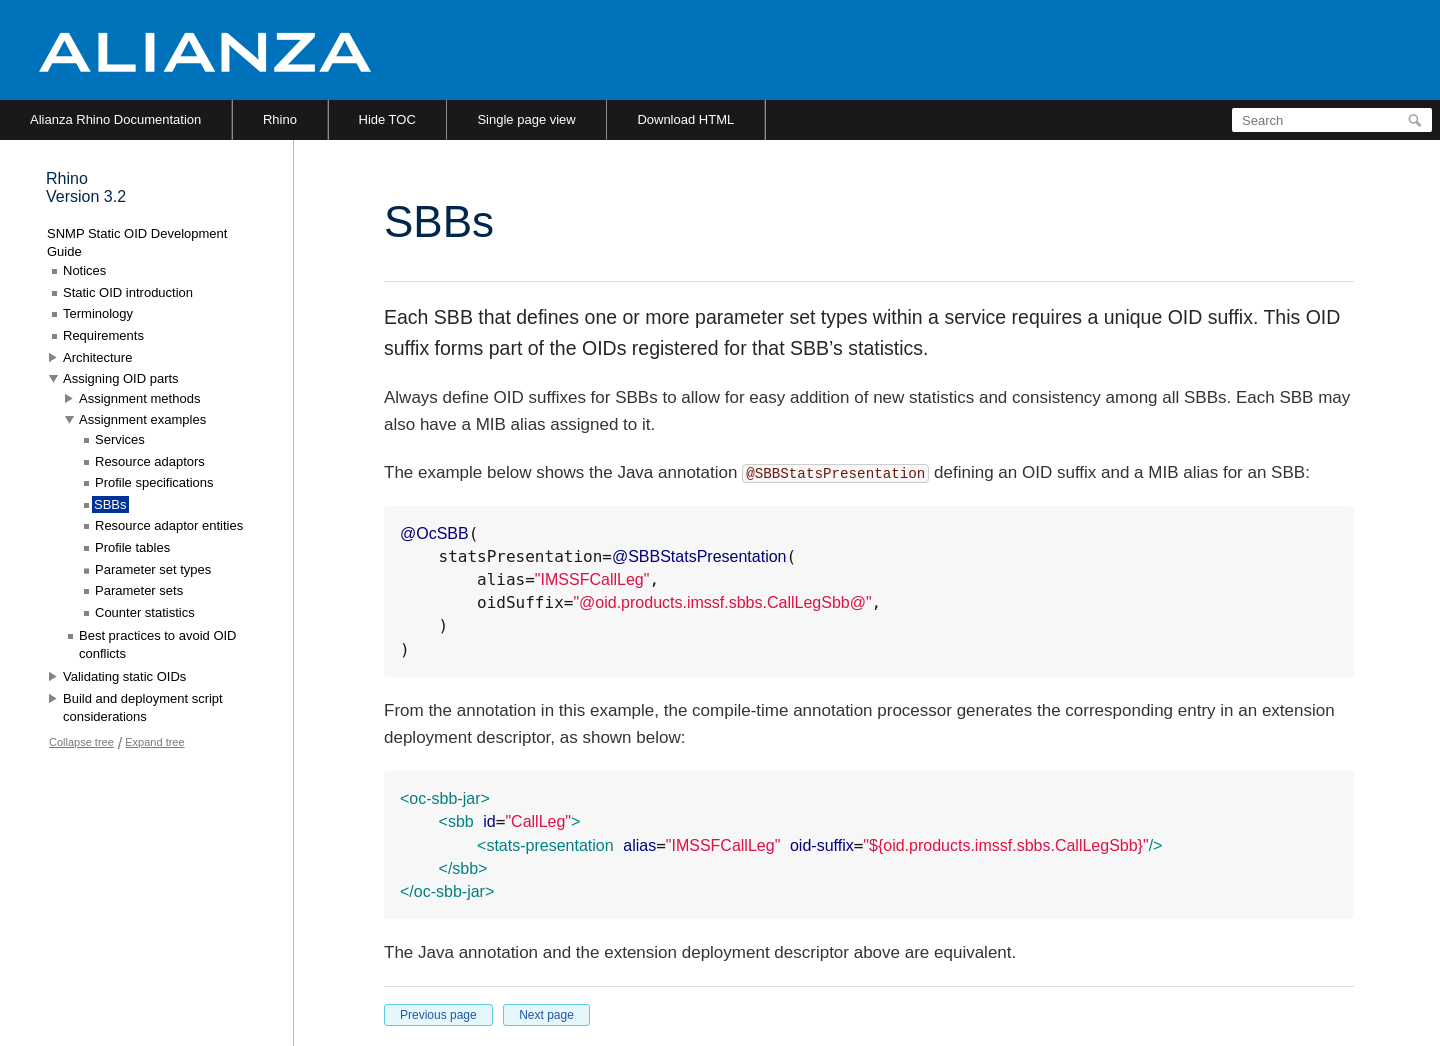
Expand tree (154, 742)
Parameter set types (153, 569)
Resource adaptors (150, 461)
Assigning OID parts (121, 378)
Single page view (526, 119)
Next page (546, 1015)
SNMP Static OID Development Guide (137, 242)
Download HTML (685, 119)
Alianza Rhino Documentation (115, 119)
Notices (84, 270)
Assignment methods (139, 398)
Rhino (280, 119)
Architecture (97, 357)
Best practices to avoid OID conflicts (158, 644)
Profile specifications (154, 482)
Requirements (103, 335)
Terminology (98, 313)
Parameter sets (139, 590)
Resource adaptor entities (169, 525)
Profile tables (132, 547)
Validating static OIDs (124, 676)
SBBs (110, 504)
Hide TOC (387, 119)
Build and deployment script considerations (143, 707)
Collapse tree (81, 742)
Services (120, 439)
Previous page (438, 1015)
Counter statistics (145, 612)
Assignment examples (142, 419)
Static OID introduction (128, 292)
